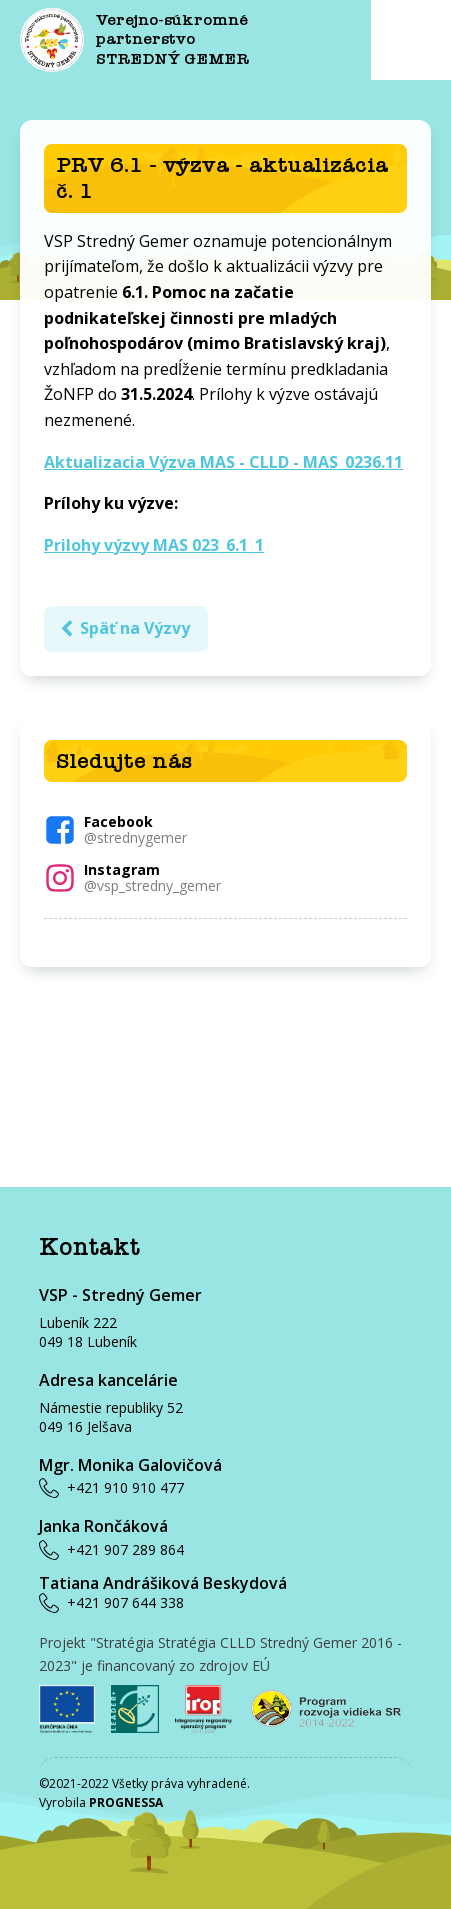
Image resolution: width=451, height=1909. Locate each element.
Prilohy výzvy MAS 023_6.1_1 (154, 545)
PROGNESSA (126, 1802)
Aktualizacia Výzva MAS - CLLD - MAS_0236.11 (223, 462)
